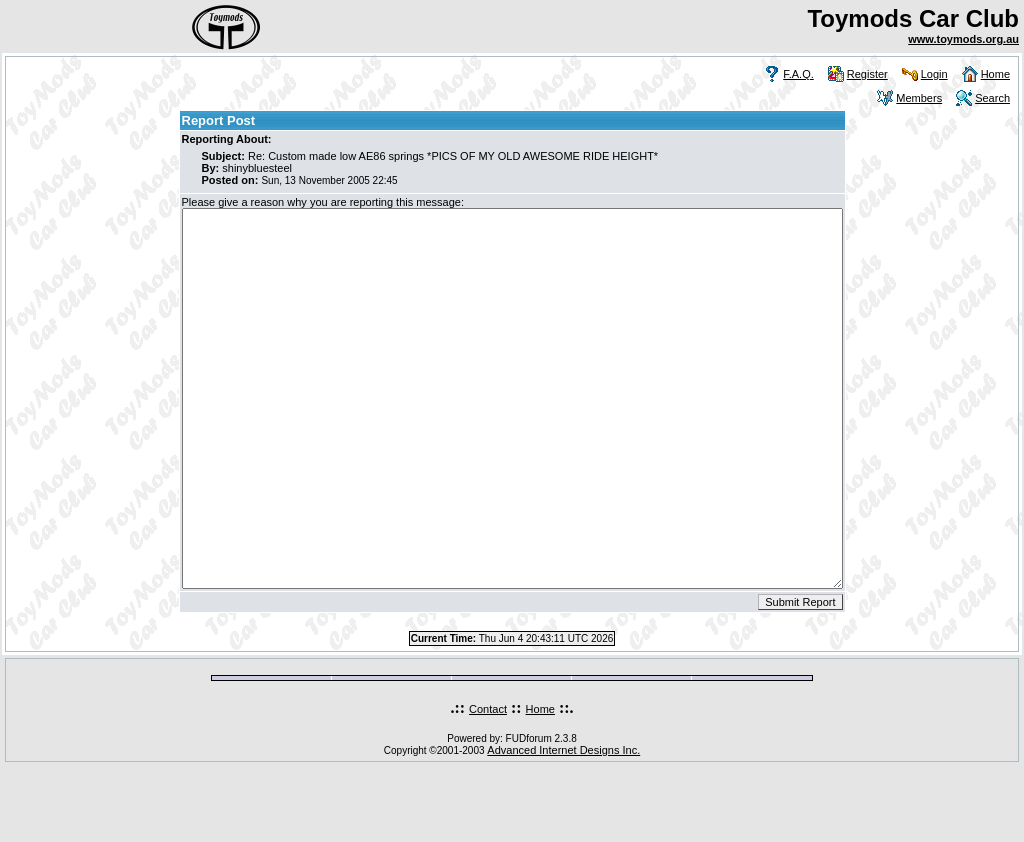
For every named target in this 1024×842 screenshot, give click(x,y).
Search (992, 98)
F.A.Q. (798, 74)
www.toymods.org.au (963, 39)
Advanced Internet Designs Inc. (563, 825)
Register (867, 74)
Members (919, 98)
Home (995, 74)
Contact (488, 784)
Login (934, 74)
